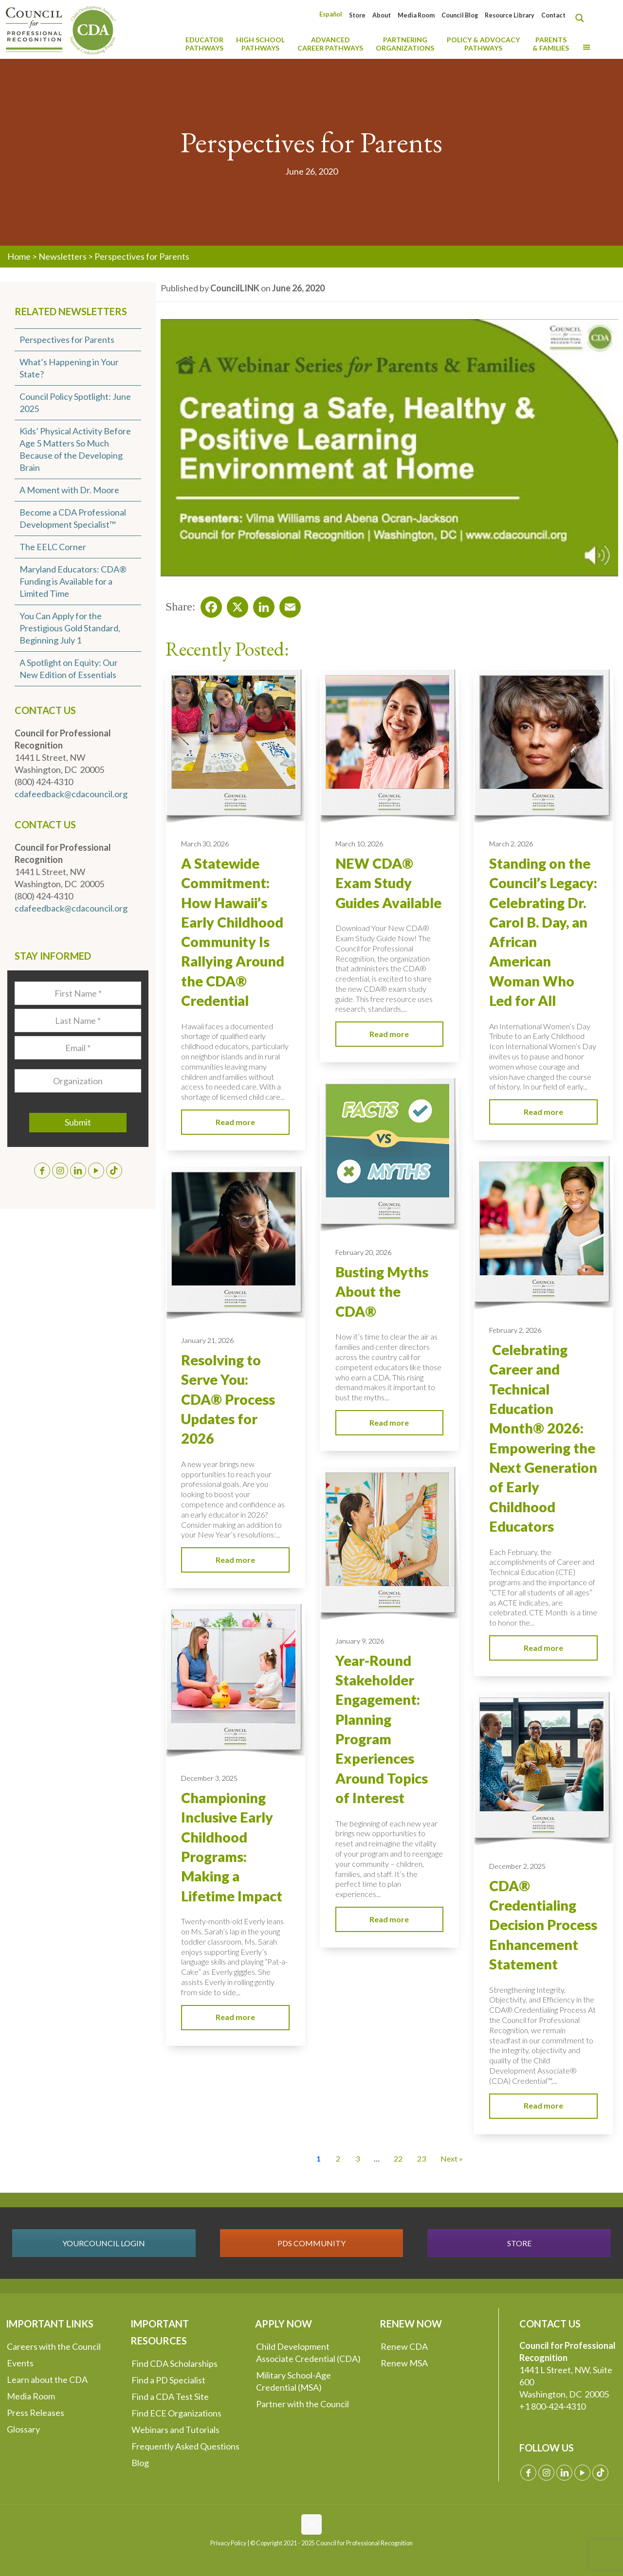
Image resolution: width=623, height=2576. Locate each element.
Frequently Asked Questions (185, 2446)
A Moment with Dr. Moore (69, 489)
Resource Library (509, 15)
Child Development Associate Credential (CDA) (308, 2352)
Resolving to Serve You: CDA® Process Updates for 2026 (228, 1399)
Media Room (416, 15)
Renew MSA (404, 2363)
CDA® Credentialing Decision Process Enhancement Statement (543, 1925)
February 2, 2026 (515, 1330)
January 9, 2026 (359, 1641)
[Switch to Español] (330, 14)
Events (20, 2363)
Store (357, 15)
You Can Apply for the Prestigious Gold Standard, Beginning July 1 (69, 627)
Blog (140, 2462)
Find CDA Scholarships (174, 2363)
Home (19, 256)
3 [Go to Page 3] (357, 2158)
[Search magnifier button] (582, 18)
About (381, 15)
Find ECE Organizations (176, 2413)
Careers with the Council (54, 2346)
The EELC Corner (52, 546)
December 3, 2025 (209, 1778)
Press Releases (35, 2412)
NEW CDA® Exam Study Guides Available (388, 883)
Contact (553, 15)
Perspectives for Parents (66, 339)
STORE (519, 2243)
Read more (235, 1122)
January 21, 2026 (207, 1340)
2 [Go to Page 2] (338, 2158)
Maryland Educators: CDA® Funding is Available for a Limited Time (73, 581)
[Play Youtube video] (390, 447)
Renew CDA (404, 2346)
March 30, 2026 (205, 844)
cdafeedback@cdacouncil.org (71, 793)
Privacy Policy (228, 2543)
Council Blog (459, 15)
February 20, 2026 (363, 1252)
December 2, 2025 (517, 1866)
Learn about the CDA (47, 2379)
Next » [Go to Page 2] (451, 2158)
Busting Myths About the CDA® (381, 1292)
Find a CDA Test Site (170, 2396)
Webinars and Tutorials (175, 2429)
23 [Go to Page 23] (421, 2158)
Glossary (23, 2429)
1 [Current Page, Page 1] (318, 2158)
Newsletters (62, 256)
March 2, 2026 (511, 844)
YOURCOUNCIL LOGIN (103, 2243)
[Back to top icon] (311, 2524)
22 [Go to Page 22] (398, 2158)
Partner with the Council (302, 2403)
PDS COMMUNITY (311, 2243)
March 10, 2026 (359, 844)
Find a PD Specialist (168, 2380)
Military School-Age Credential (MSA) (293, 2381)
